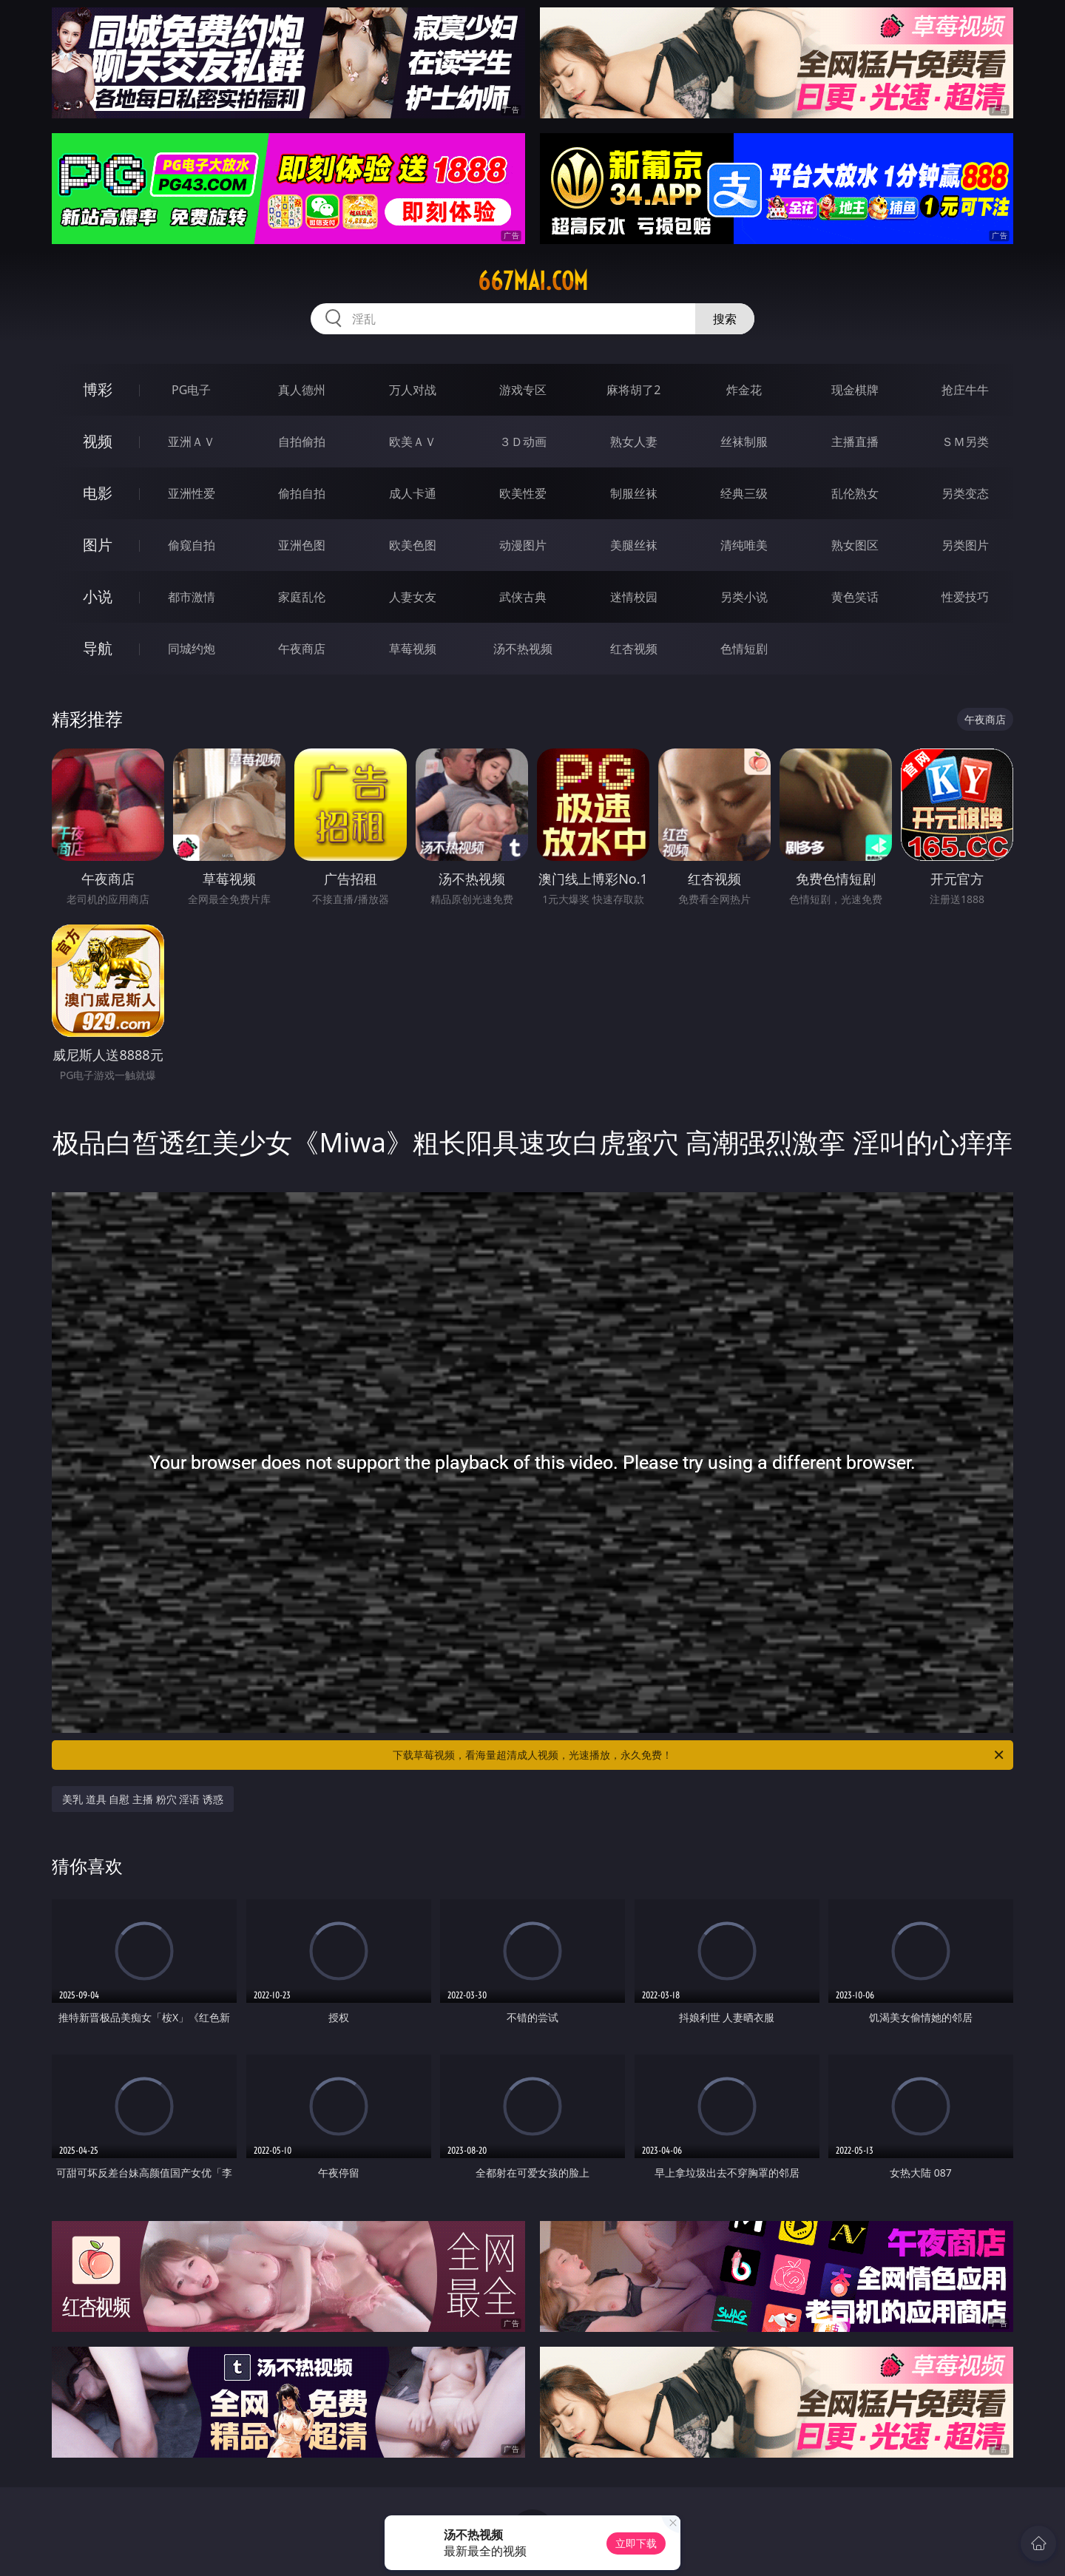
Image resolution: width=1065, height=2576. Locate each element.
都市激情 (191, 597)
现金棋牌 (855, 390)
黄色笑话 (855, 597)
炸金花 (744, 390)
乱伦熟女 (855, 493)
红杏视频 (633, 648)
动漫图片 (523, 545)
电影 (97, 493)
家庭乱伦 (301, 597)
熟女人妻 (633, 441)
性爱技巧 (965, 597)
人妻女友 (412, 597)
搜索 (725, 319)
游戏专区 (523, 390)
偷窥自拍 (191, 545)
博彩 (97, 389)
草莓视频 (412, 648)
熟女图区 (855, 545)
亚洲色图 (301, 545)
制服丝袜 (633, 493)
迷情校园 (633, 597)
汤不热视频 (522, 648)
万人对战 (412, 390)
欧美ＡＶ (412, 441)
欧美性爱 (523, 493)
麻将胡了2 (633, 390)
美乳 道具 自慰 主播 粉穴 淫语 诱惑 (142, 1799)
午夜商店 (301, 648)
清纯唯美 (744, 545)
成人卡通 (412, 493)
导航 (97, 648)
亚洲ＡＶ (191, 441)
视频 (97, 441)
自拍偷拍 (301, 441)
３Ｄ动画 (523, 441)
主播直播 (855, 441)
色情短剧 (744, 648)
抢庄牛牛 (965, 390)
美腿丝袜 (633, 545)
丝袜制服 (744, 441)
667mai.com (533, 281)
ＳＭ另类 (965, 441)
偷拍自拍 (301, 493)
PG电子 (191, 390)
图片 (97, 545)
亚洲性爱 (191, 493)
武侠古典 (523, 597)
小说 (97, 596)
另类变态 (965, 493)
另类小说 (744, 597)
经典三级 (744, 493)
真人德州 (301, 390)
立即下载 (636, 2543)
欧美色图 (412, 545)
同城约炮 (191, 648)
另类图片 (965, 545)
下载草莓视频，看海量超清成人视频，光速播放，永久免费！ (699, 1755)
